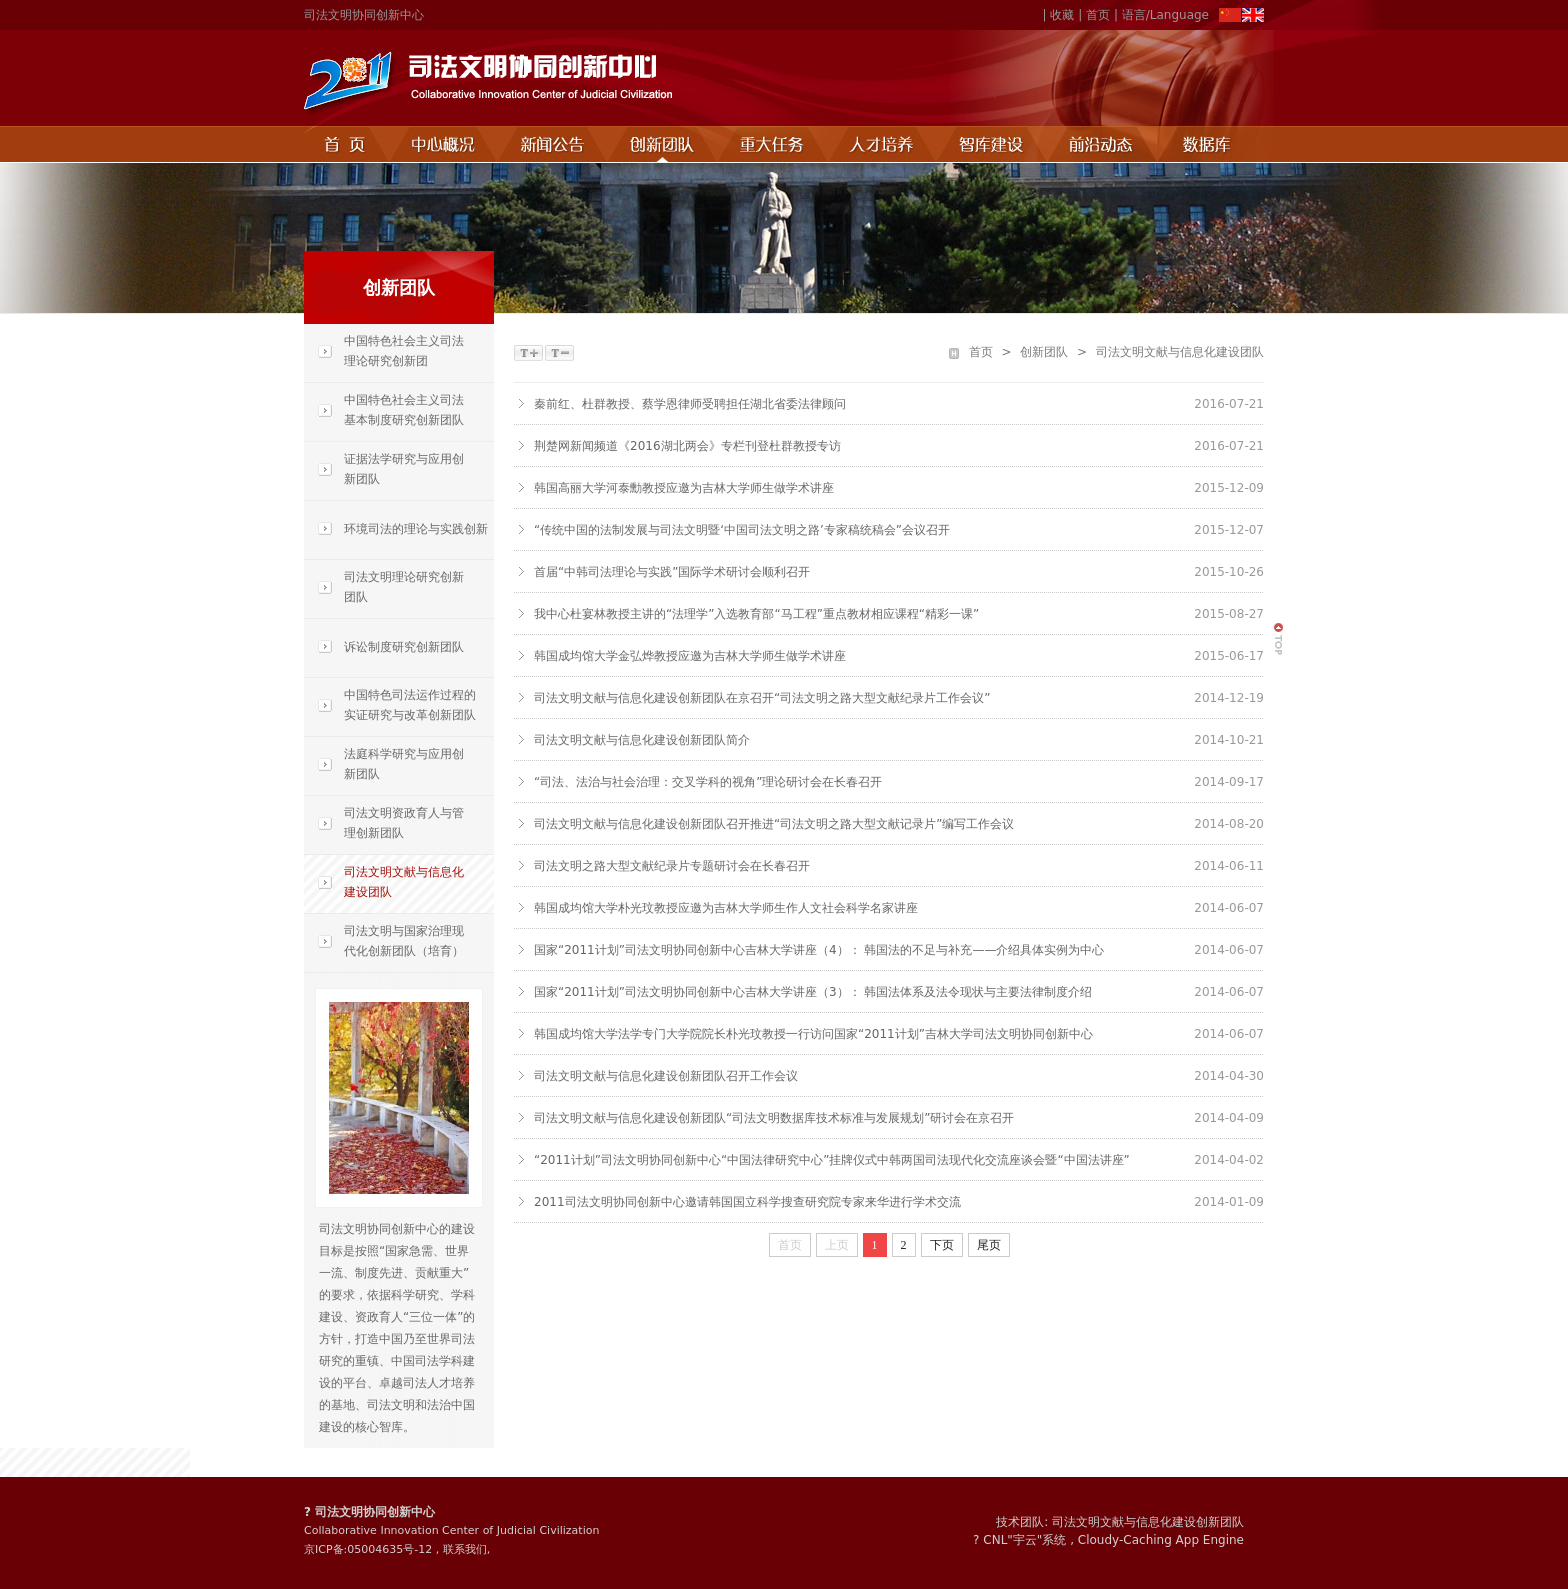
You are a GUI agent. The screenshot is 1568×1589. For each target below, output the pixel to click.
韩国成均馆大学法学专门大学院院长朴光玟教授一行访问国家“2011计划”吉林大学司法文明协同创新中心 (813, 1034)
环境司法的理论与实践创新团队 (396, 540)
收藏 (1062, 15)
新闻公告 (553, 144)
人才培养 (883, 144)
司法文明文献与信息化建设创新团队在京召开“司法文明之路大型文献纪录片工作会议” (762, 698)
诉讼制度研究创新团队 (404, 647)
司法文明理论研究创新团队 (404, 587)
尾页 (989, 1245)
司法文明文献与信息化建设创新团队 (1148, 1522)
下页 (942, 1245)
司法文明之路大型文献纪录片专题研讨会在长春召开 (672, 866)
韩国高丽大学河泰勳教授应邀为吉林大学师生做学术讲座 (684, 488)
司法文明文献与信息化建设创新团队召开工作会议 (666, 1076)
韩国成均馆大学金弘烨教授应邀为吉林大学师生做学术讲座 (690, 656)
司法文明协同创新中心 (364, 15)
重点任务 (773, 144)
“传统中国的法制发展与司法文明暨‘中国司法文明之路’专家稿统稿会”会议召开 (742, 530)
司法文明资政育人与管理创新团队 (404, 823)
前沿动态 (1103, 144)
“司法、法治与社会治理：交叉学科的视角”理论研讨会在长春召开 (708, 782)
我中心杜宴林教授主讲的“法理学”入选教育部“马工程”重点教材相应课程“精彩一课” (756, 614)
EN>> (1252, 15)
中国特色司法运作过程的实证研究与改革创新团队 (410, 705)
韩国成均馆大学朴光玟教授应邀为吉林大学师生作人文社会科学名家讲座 (726, 908)
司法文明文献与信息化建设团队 (404, 882)
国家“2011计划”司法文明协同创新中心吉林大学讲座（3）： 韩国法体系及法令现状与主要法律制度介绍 (813, 992)
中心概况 (444, 144)
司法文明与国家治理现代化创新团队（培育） (404, 941)
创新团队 (663, 144)
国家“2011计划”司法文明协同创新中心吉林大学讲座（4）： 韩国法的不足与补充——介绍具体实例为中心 (819, 950)
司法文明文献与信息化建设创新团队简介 (642, 740)
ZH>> (1230, 15)
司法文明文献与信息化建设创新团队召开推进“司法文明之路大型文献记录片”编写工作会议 (774, 824)
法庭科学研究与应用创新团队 (404, 764)
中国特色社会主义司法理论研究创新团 (404, 351)
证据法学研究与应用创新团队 (404, 469)
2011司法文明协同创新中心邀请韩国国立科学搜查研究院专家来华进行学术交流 (747, 1202)
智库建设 (992, 144)
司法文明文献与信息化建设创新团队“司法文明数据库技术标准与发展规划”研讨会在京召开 (774, 1118)
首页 (1098, 15)
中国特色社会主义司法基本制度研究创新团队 (404, 410)
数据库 (1211, 144)
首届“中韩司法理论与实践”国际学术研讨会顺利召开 (672, 572)
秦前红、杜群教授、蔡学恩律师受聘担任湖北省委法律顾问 (690, 404)
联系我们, (467, 1549)
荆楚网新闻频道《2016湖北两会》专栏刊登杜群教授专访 (687, 446)
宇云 (1025, 1540)
